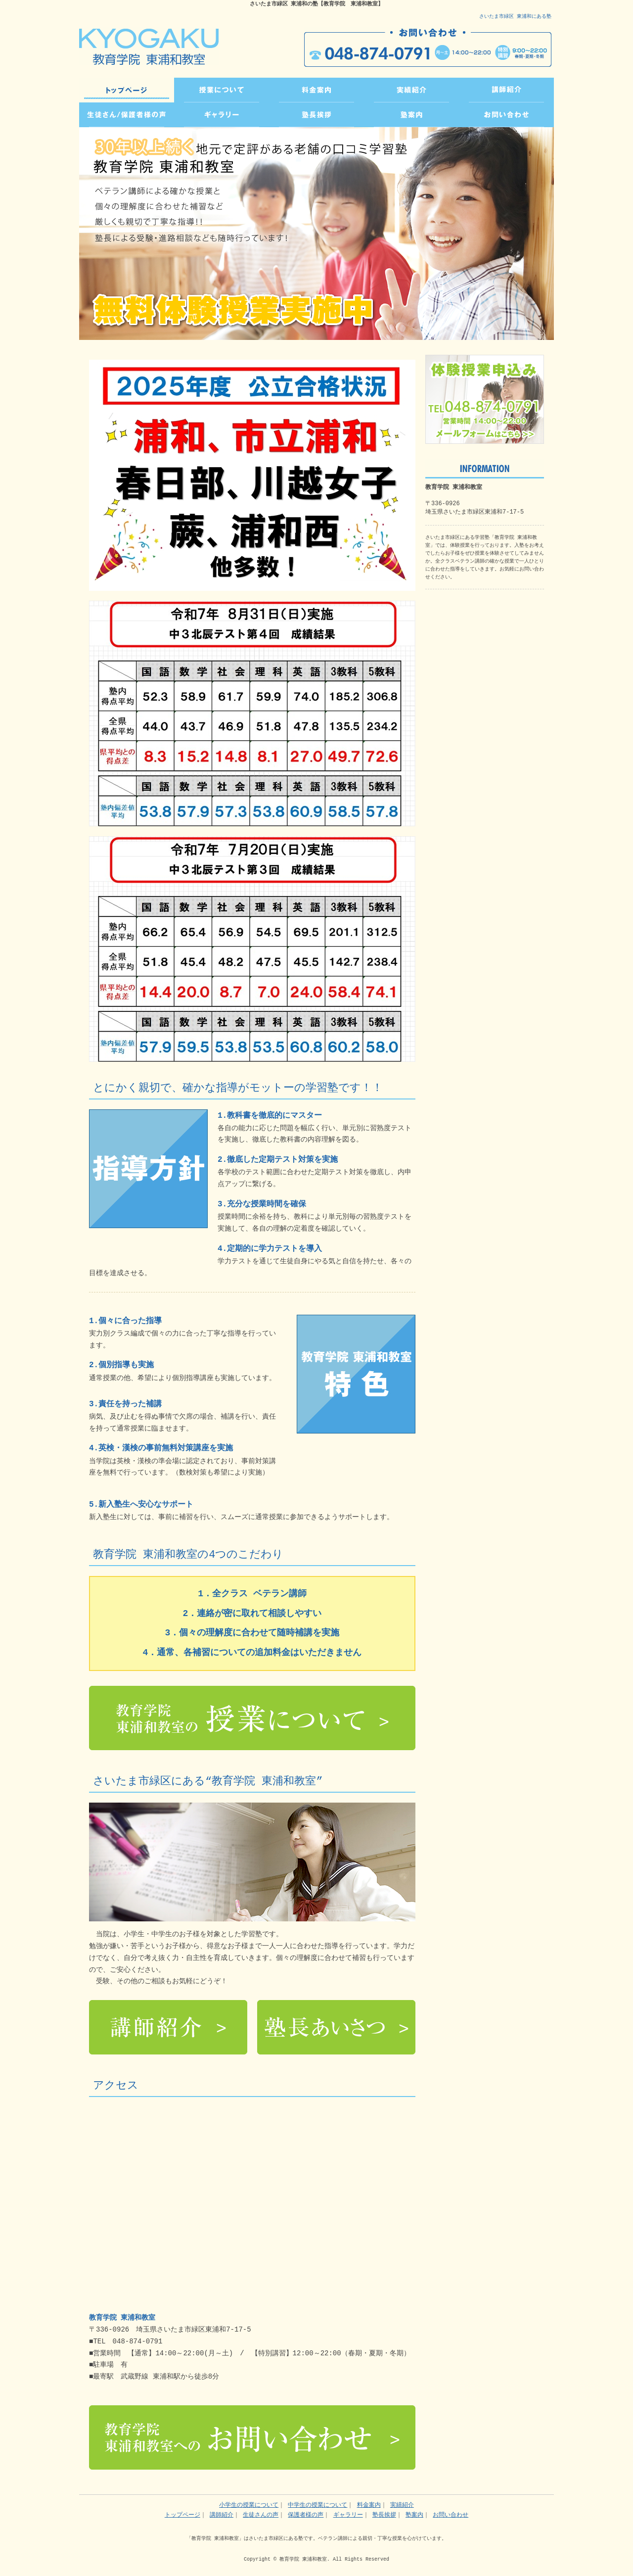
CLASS (221, 90)
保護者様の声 (305, 2515)
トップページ (126, 90)
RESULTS (411, 90)
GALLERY (221, 114)
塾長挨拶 (384, 2515)
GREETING (316, 114)
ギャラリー (348, 2515)
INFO (411, 114)
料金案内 (369, 2505)
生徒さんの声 (260, 2515)
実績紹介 (402, 2505)
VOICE (126, 114)
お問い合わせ (450, 2515)
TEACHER (506, 90)
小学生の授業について (248, 2505)
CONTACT (506, 114)
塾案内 (414, 2515)
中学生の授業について (317, 2505)
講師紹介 (221, 2515)
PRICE (316, 90)
